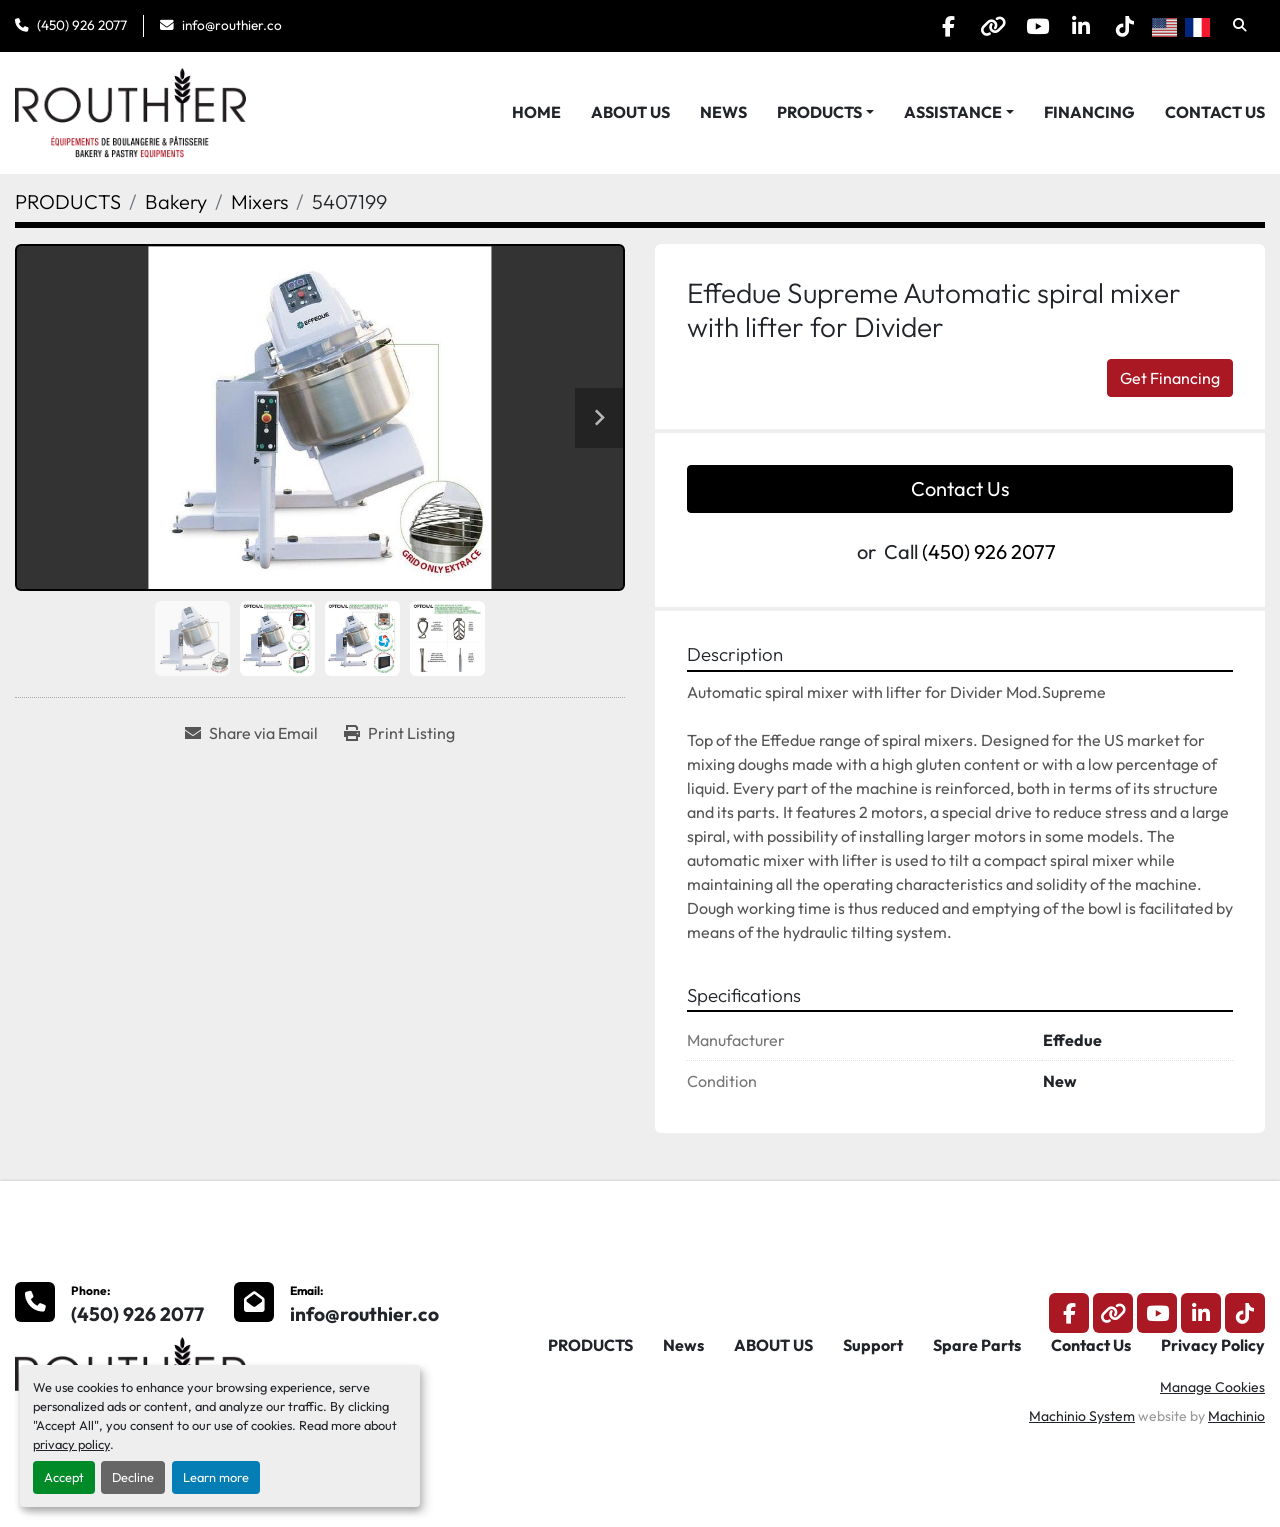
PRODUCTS (819, 112)
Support (873, 1345)
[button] (825, 112)
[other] (969, 26)
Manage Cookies (1212, 1387)
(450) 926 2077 (82, 25)
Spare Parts (977, 1345)
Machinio (1236, 1416)
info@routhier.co (232, 25)
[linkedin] (1071, 26)
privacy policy (71, 1444)
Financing (1089, 112)
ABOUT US (630, 112)
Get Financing (1170, 378)
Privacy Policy (1213, 1345)
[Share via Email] (251, 733)
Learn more (216, 1477)
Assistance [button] (953, 112)
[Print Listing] (399, 733)
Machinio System (1082, 1416)
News (723, 112)
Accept (64, 1477)
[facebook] (918, 26)
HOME (536, 112)
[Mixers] (259, 201)
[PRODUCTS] (68, 201)
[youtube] (1020, 26)
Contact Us (1215, 112)
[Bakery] (176, 201)
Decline (133, 1477)
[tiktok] (1122, 26)
